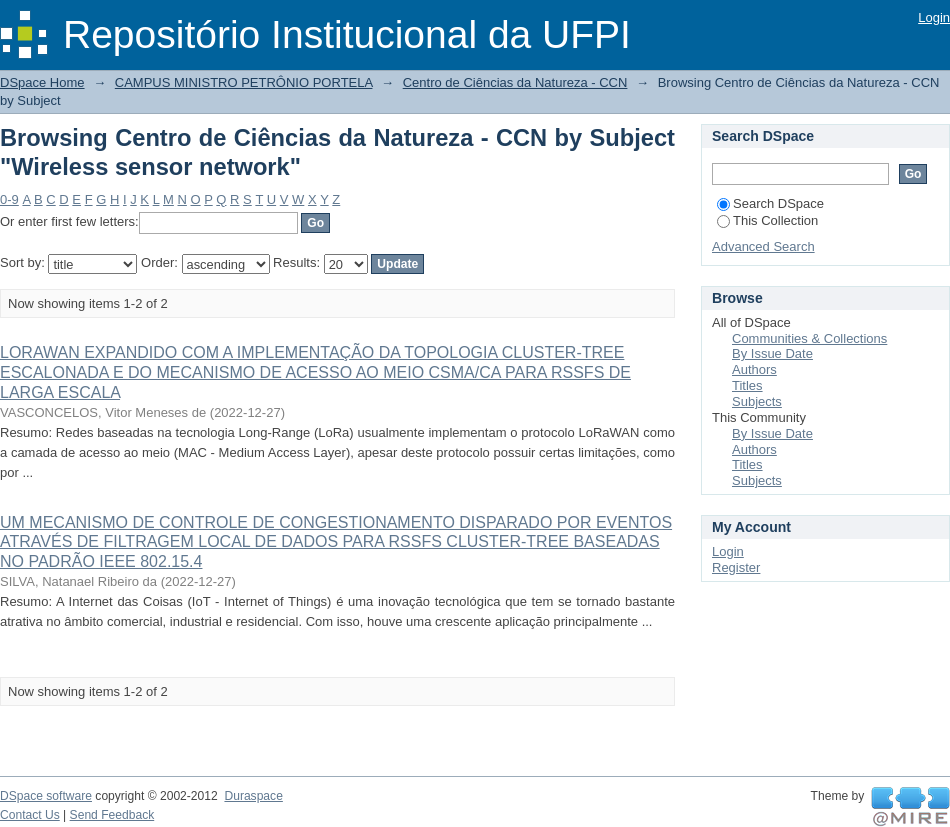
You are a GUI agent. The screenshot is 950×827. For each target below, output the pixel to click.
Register (736, 567)
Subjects (757, 401)
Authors (754, 369)
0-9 (9, 199)
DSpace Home (42, 82)
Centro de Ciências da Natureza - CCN (515, 82)
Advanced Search (763, 246)
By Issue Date (772, 353)
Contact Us (30, 815)
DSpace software (46, 796)
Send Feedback (112, 815)
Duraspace (253, 796)
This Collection (767, 220)
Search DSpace (770, 203)
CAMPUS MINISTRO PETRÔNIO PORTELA (244, 82)
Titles (747, 385)
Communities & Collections (809, 338)
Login (934, 17)
